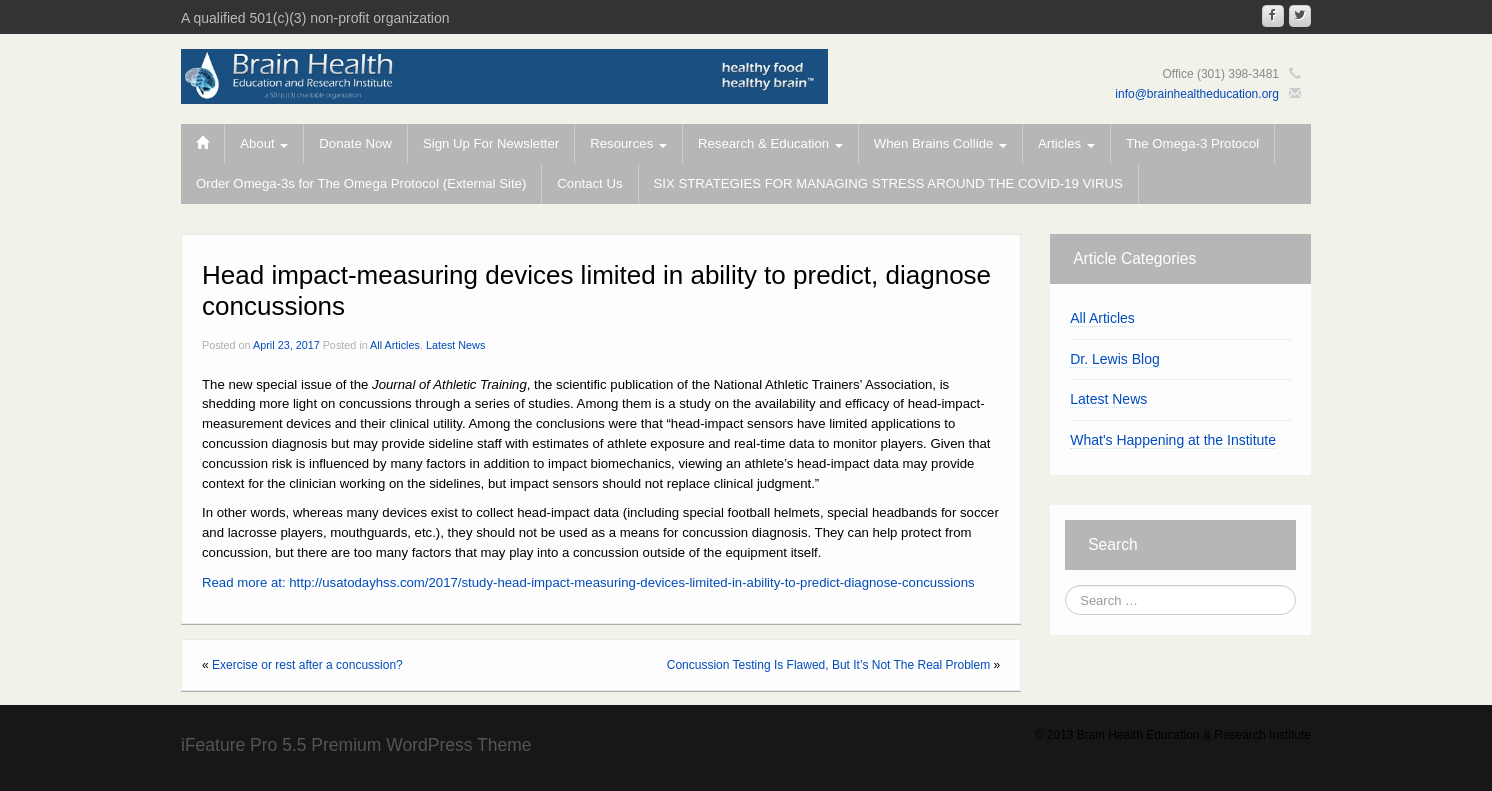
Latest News (455, 345)
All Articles (395, 345)
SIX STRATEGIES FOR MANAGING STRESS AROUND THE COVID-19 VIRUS (888, 183)
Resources (628, 143)
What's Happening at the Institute (1173, 440)
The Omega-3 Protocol (1192, 143)
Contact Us (589, 183)
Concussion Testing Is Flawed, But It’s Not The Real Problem (829, 665)
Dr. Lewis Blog (1114, 359)
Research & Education (770, 143)
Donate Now (355, 143)
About (264, 143)
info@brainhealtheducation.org (1197, 94)
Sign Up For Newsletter (491, 143)
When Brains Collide (940, 143)
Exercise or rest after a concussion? (307, 665)
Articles (1066, 143)
